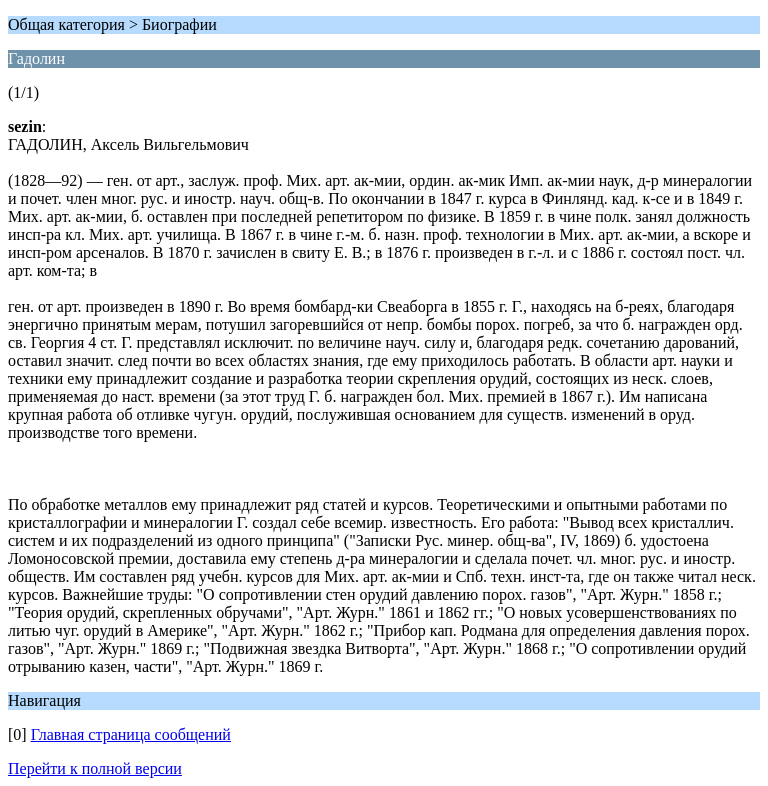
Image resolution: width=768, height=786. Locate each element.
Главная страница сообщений (131, 734)
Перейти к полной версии (95, 768)
